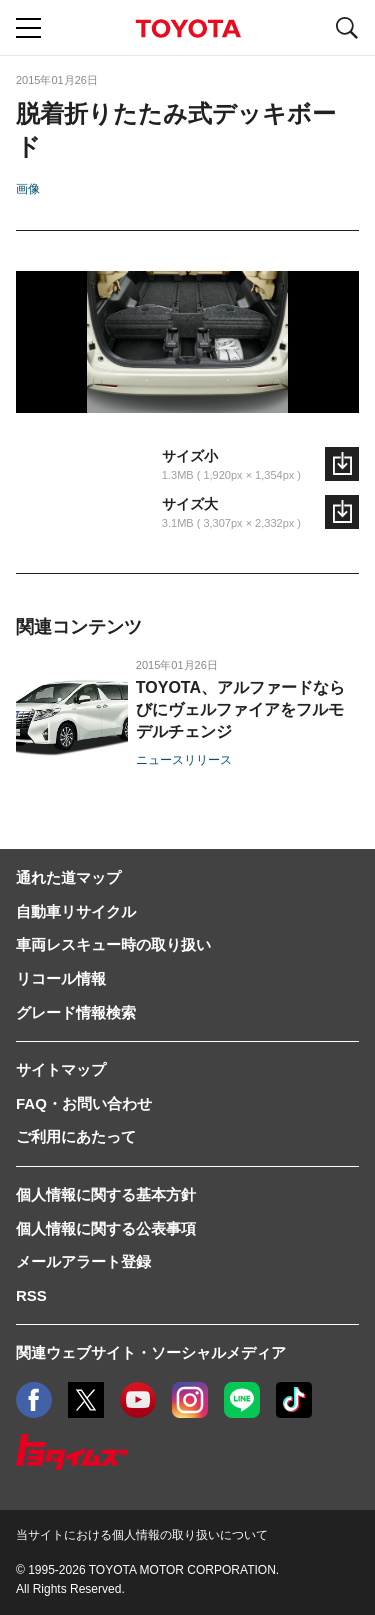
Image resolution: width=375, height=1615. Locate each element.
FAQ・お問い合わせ (84, 1103)
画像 (28, 189)
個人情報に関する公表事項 (106, 1228)
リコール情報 (61, 978)
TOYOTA (188, 28)
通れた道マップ (68, 877)
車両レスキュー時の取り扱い (113, 944)
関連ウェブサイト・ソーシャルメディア (151, 1352)
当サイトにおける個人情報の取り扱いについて (142, 1535)
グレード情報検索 (76, 1012)
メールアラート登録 (83, 1261)
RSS (31, 1295)
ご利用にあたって (76, 1136)
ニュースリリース (184, 760)
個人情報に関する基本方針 (106, 1194)
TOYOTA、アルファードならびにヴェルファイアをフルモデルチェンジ (240, 709)
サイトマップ (61, 1069)
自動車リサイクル (76, 911)
